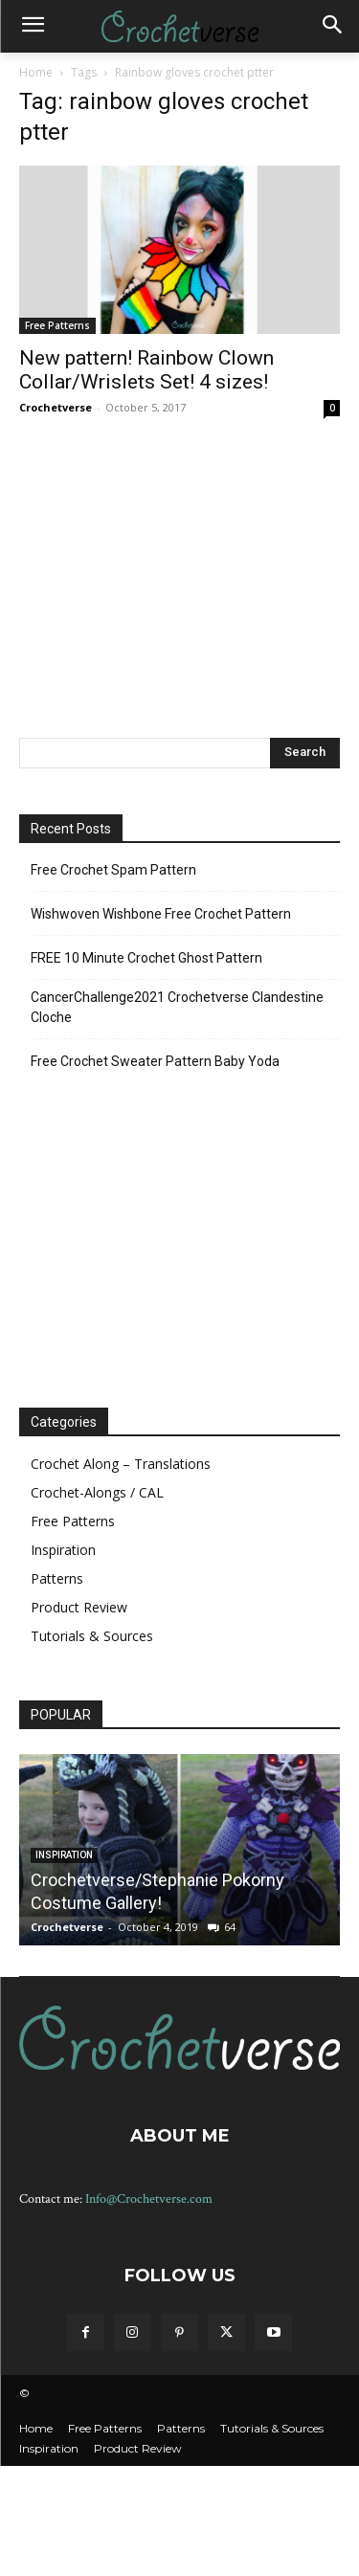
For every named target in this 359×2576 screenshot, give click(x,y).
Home (36, 72)
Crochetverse (55, 407)
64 (230, 1927)
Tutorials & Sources (92, 1636)
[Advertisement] (180, 576)
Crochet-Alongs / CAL (97, 1492)
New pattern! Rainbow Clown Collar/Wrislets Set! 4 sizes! (146, 369)
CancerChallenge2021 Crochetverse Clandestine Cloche (177, 1007)
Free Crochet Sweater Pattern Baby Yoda (155, 1061)
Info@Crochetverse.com (149, 2199)
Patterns (57, 1578)
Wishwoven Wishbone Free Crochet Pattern (161, 914)
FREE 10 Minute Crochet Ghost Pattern (146, 958)
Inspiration (63, 1550)
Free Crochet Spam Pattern (113, 869)
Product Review (79, 1607)
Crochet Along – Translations (121, 1464)
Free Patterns (57, 325)
